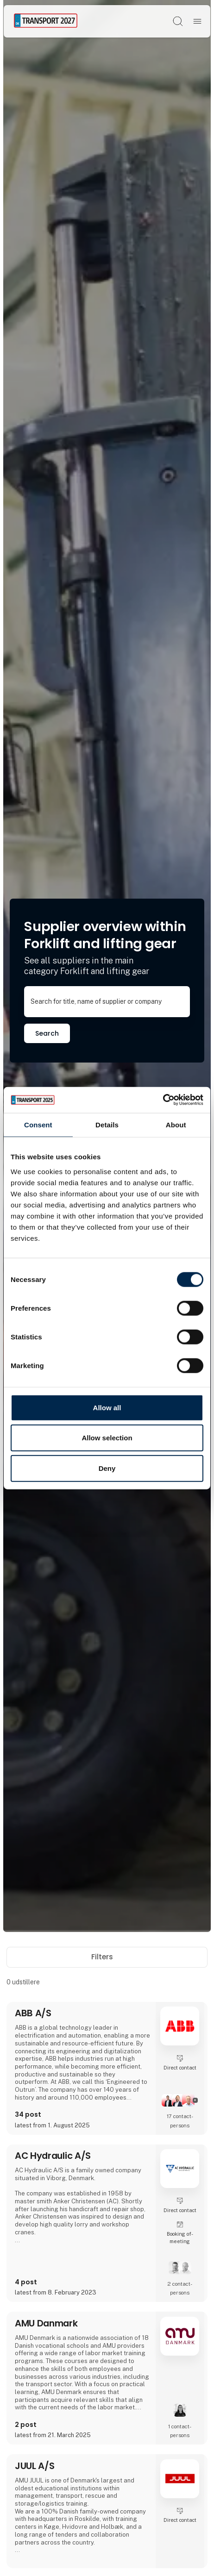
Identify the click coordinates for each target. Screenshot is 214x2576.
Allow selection (107, 1438)
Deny (107, 1468)
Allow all (107, 1407)
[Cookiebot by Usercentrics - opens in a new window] (162, 1100)
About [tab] (176, 1124)
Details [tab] (107, 1124)
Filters (107, 1956)
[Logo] (45, 21)
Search (47, 1033)
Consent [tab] (38, 1124)
